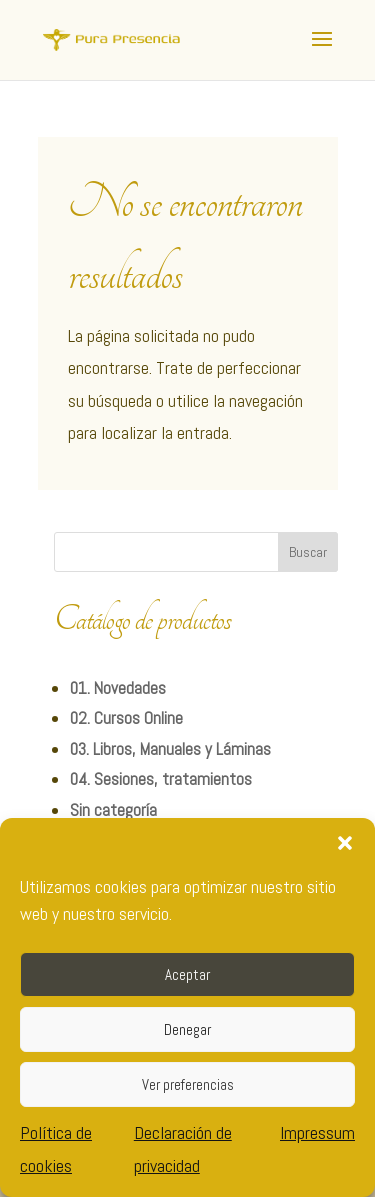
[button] (345, 843)
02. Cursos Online (126, 718)
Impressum (317, 1132)
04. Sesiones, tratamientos (161, 779)
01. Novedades (118, 688)
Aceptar (187, 974)
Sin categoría (113, 810)
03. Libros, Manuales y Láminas (170, 749)
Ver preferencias (188, 1084)
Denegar (187, 1029)
